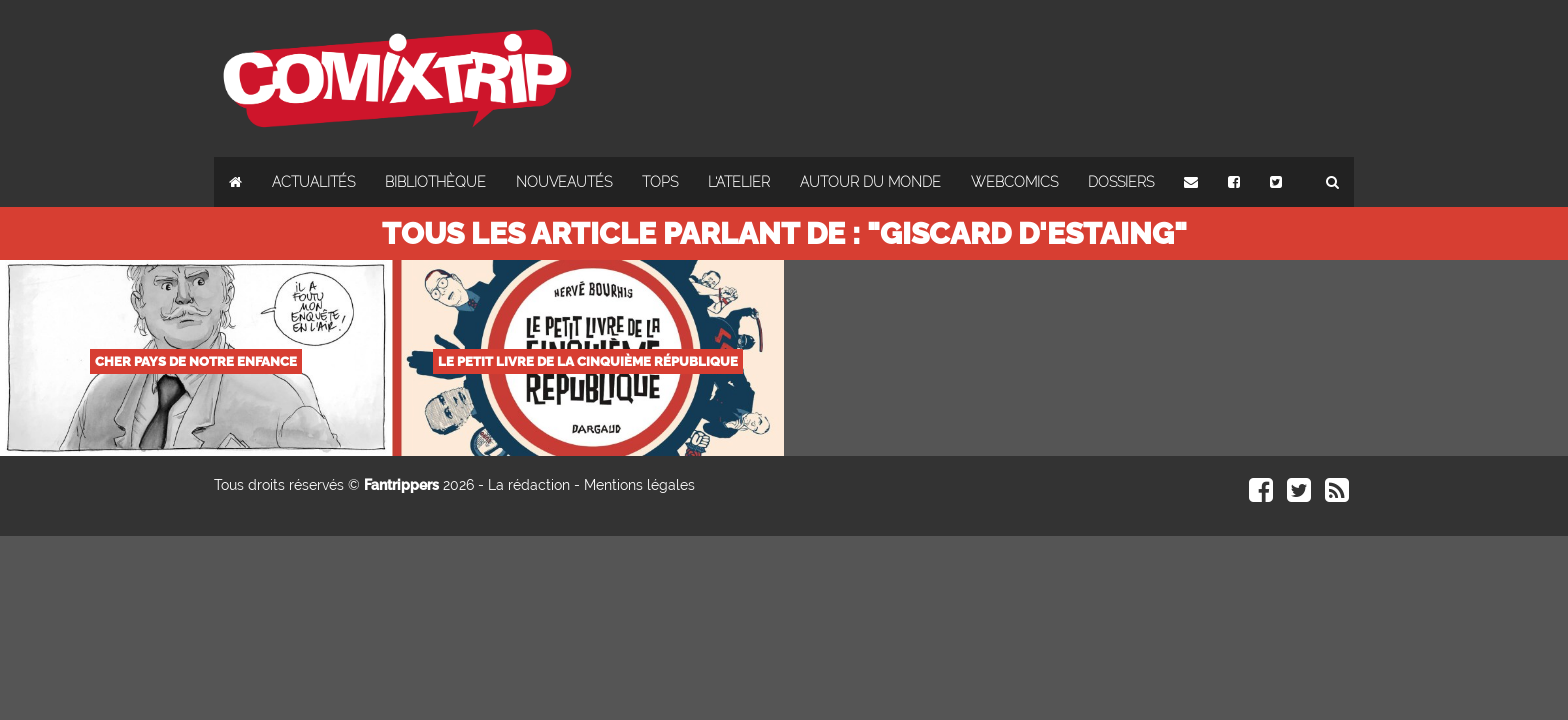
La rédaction (529, 485)
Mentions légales (639, 485)
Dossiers (1121, 182)
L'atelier (739, 182)
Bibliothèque (435, 182)
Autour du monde (870, 182)
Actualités (313, 182)
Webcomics (1014, 182)
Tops (660, 182)
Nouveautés (564, 182)
